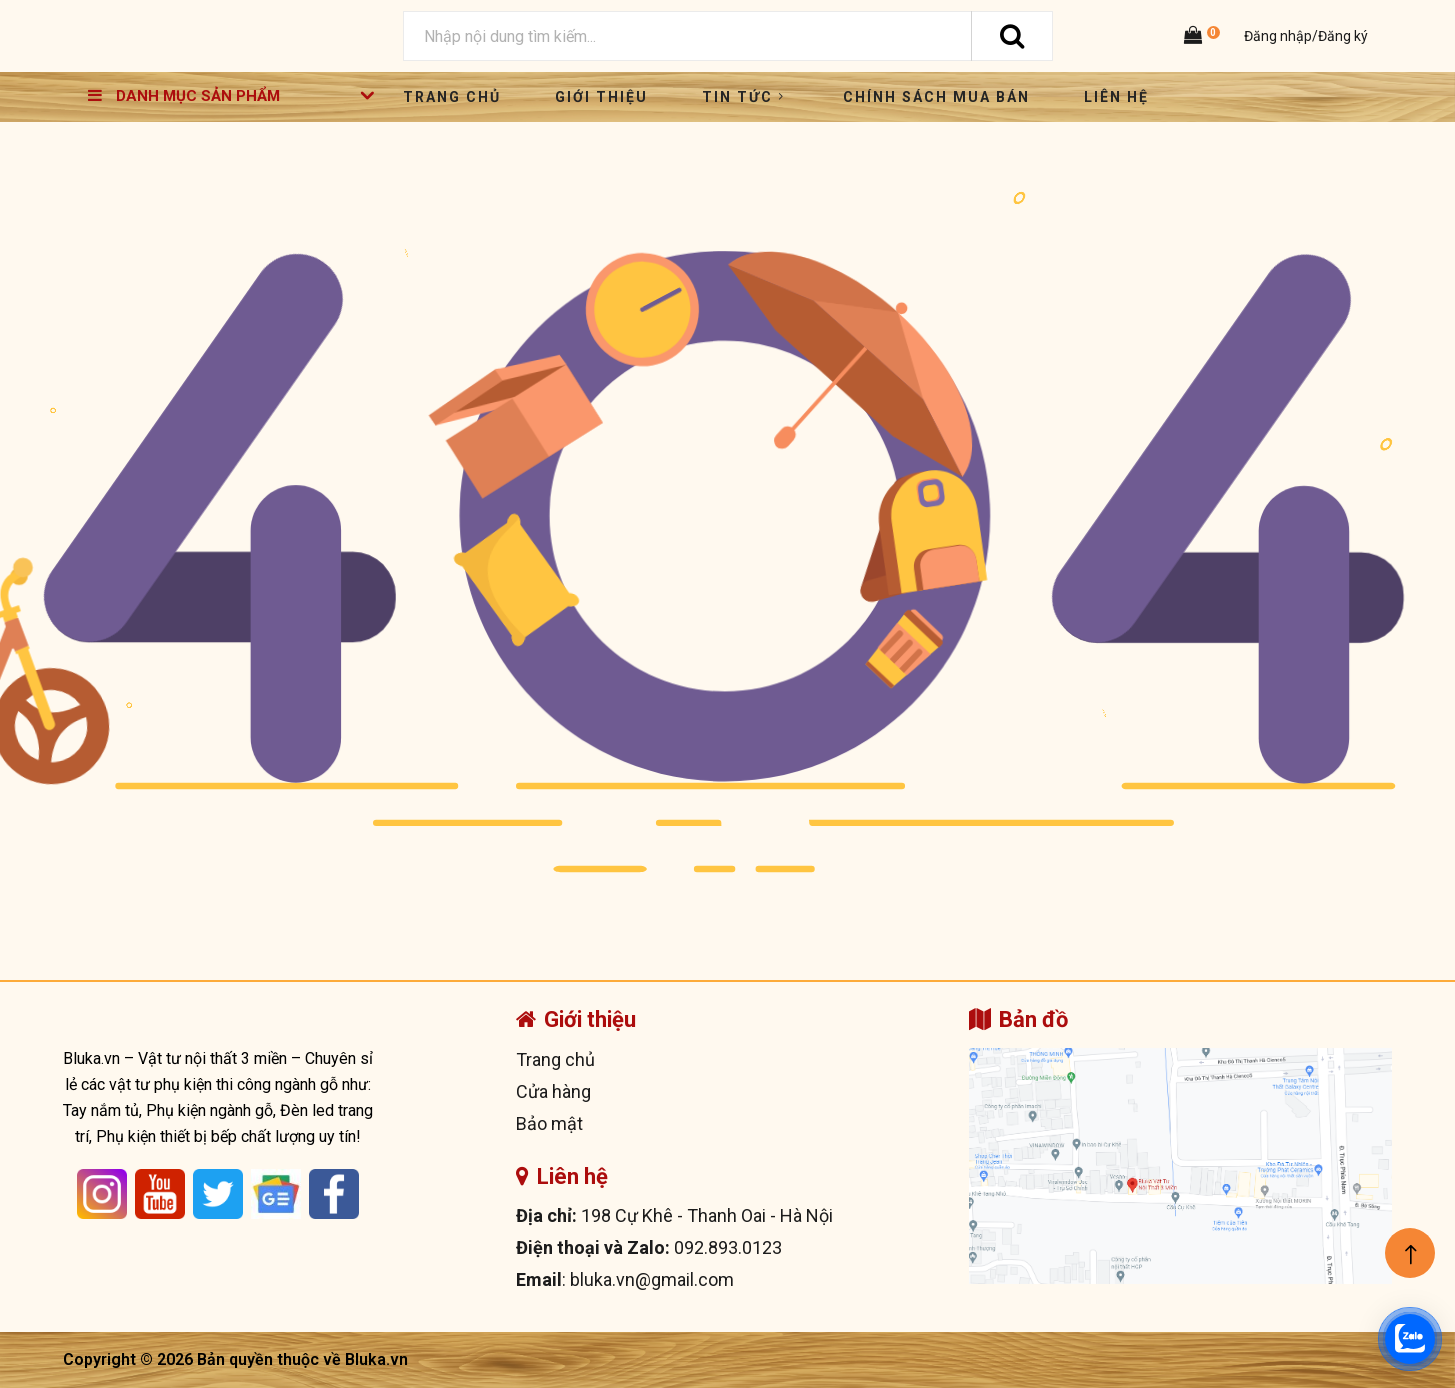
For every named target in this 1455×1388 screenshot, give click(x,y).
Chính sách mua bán (936, 97)
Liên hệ (1116, 97)
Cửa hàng (553, 1091)
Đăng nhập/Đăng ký (1304, 36)
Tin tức (745, 97)
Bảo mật (549, 1123)
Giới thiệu (601, 97)
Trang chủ (452, 97)
